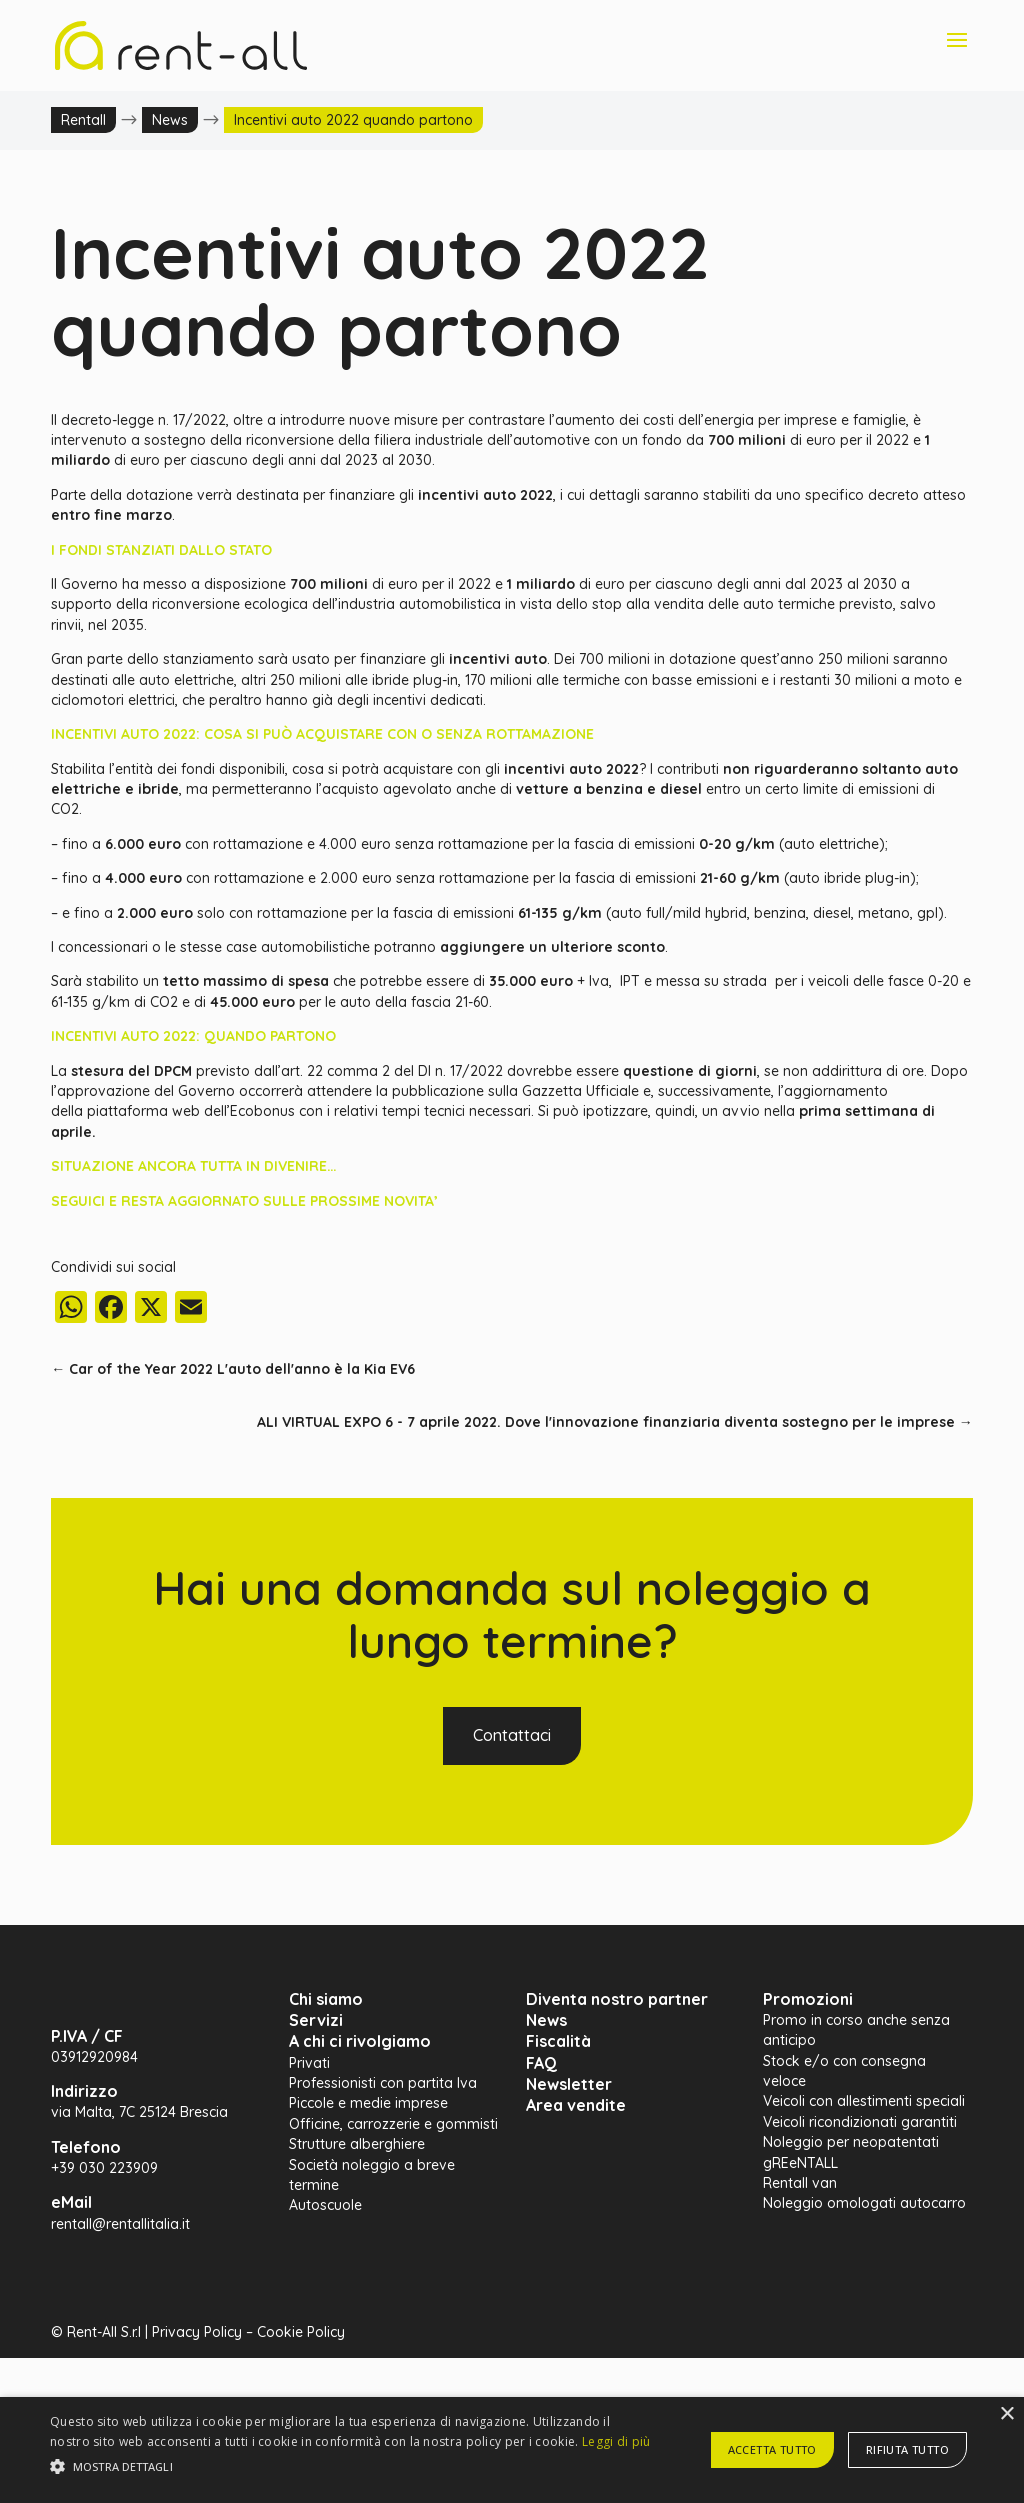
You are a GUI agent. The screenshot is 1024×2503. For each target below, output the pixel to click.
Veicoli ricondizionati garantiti (860, 2122)
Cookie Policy (301, 2332)
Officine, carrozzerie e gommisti (393, 2124)
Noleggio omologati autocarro (864, 2203)
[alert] (512, 2450)
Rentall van (800, 2183)
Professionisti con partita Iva (383, 2083)
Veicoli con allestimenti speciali (864, 2101)
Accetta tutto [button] (772, 2449)
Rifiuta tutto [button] (907, 2449)
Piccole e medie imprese (368, 2103)
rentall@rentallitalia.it (120, 2224)
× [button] (1006, 2414)
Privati (309, 2063)
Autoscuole (325, 2205)
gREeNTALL (800, 2163)
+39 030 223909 (104, 2168)
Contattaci (512, 1735)
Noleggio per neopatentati (851, 2142)
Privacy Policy (197, 2332)
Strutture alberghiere (357, 2144)
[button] (350, 2467)
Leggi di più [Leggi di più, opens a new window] (616, 2441)
